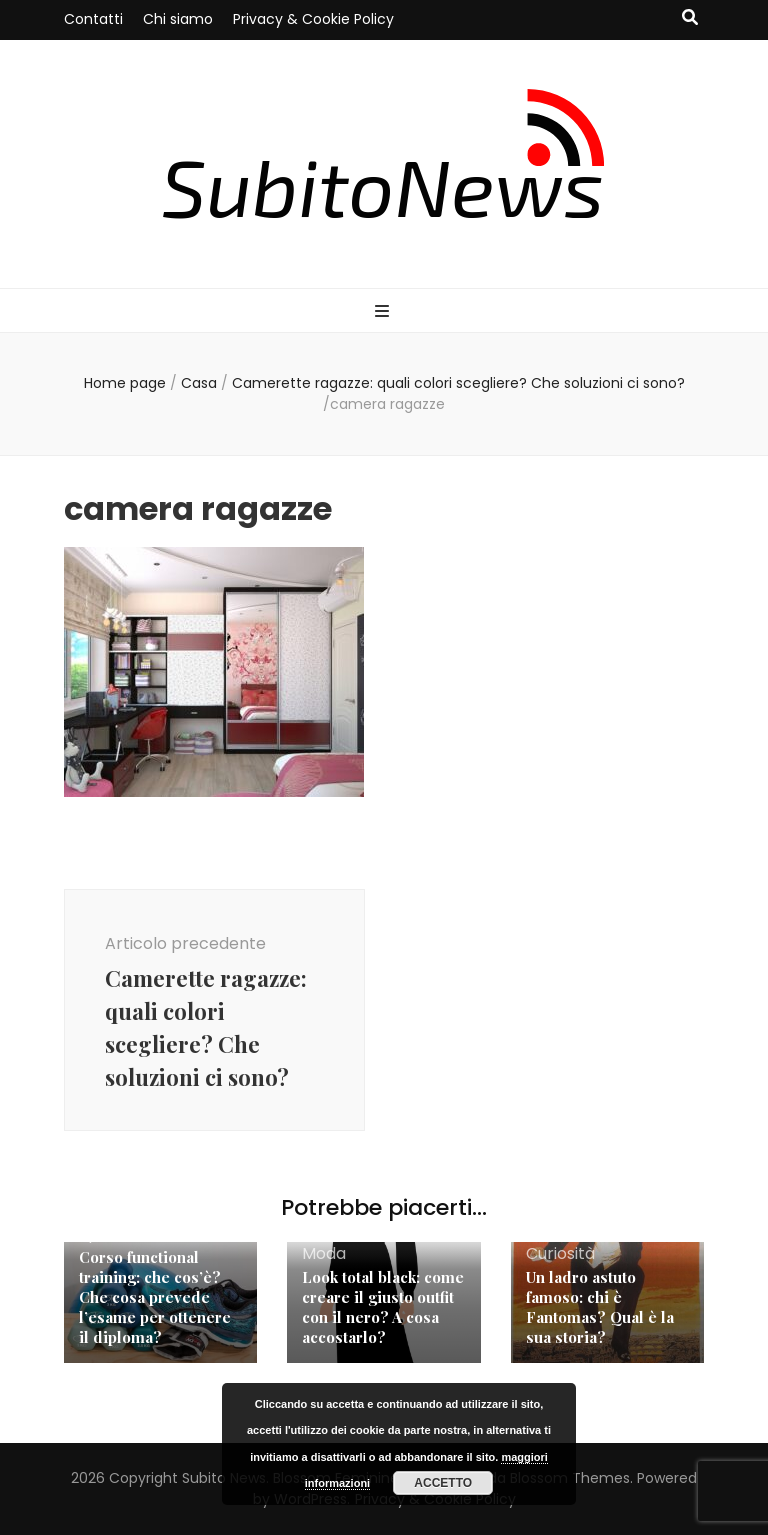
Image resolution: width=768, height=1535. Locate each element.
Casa (199, 383)
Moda (324, 1253)
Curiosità (560, 1253)
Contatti (93, 19)
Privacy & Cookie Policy (313, 19)
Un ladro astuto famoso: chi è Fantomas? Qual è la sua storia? (600, 1307)
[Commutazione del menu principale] (384, 312)
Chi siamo (178, 19)
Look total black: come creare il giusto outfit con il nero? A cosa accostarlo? (383, 1307)
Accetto (443, 1483)
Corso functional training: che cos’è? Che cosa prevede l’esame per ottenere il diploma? (155, 1297)
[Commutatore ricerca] (690, 18)
